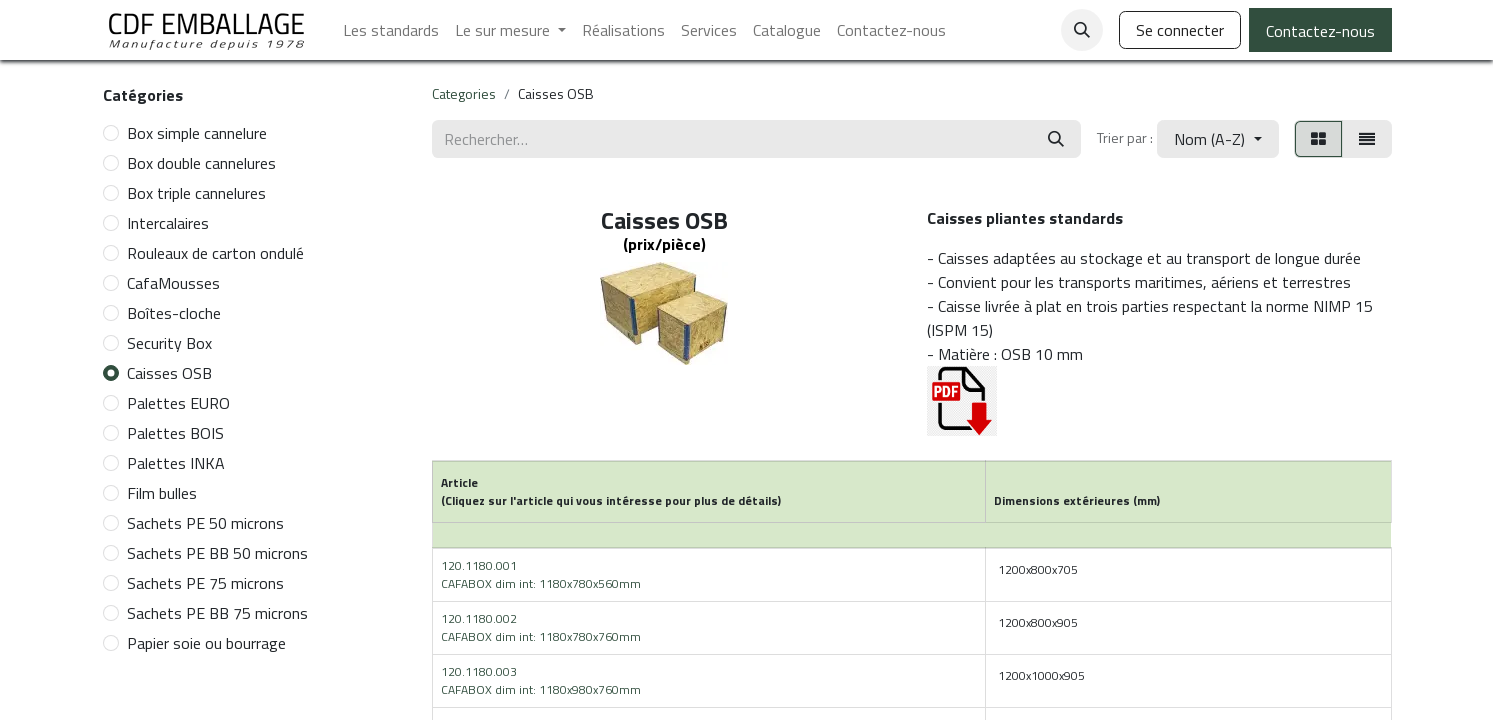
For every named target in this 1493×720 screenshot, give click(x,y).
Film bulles (162, 493)
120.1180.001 (541, 574)
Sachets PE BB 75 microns (217, 613)
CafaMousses (173, 283)
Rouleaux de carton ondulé (215, 253)
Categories (464, 93)
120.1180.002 (541, 627)
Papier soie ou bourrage (206, 643)
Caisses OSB (169, 373)
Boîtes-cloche (174, 313)
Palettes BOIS (175, 433)
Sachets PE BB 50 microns (217, 553)
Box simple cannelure (197, 133)
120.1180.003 (541, 680)
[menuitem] (391, 30)
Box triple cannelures (196, 193)
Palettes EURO (178, 403)
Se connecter (1180, 30)
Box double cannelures (201, 163)
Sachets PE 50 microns (205, 523)
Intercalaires (168, 223)
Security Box (169, 343)
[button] (1082, 30)
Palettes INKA (176, 463)
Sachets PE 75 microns (205, 583)
